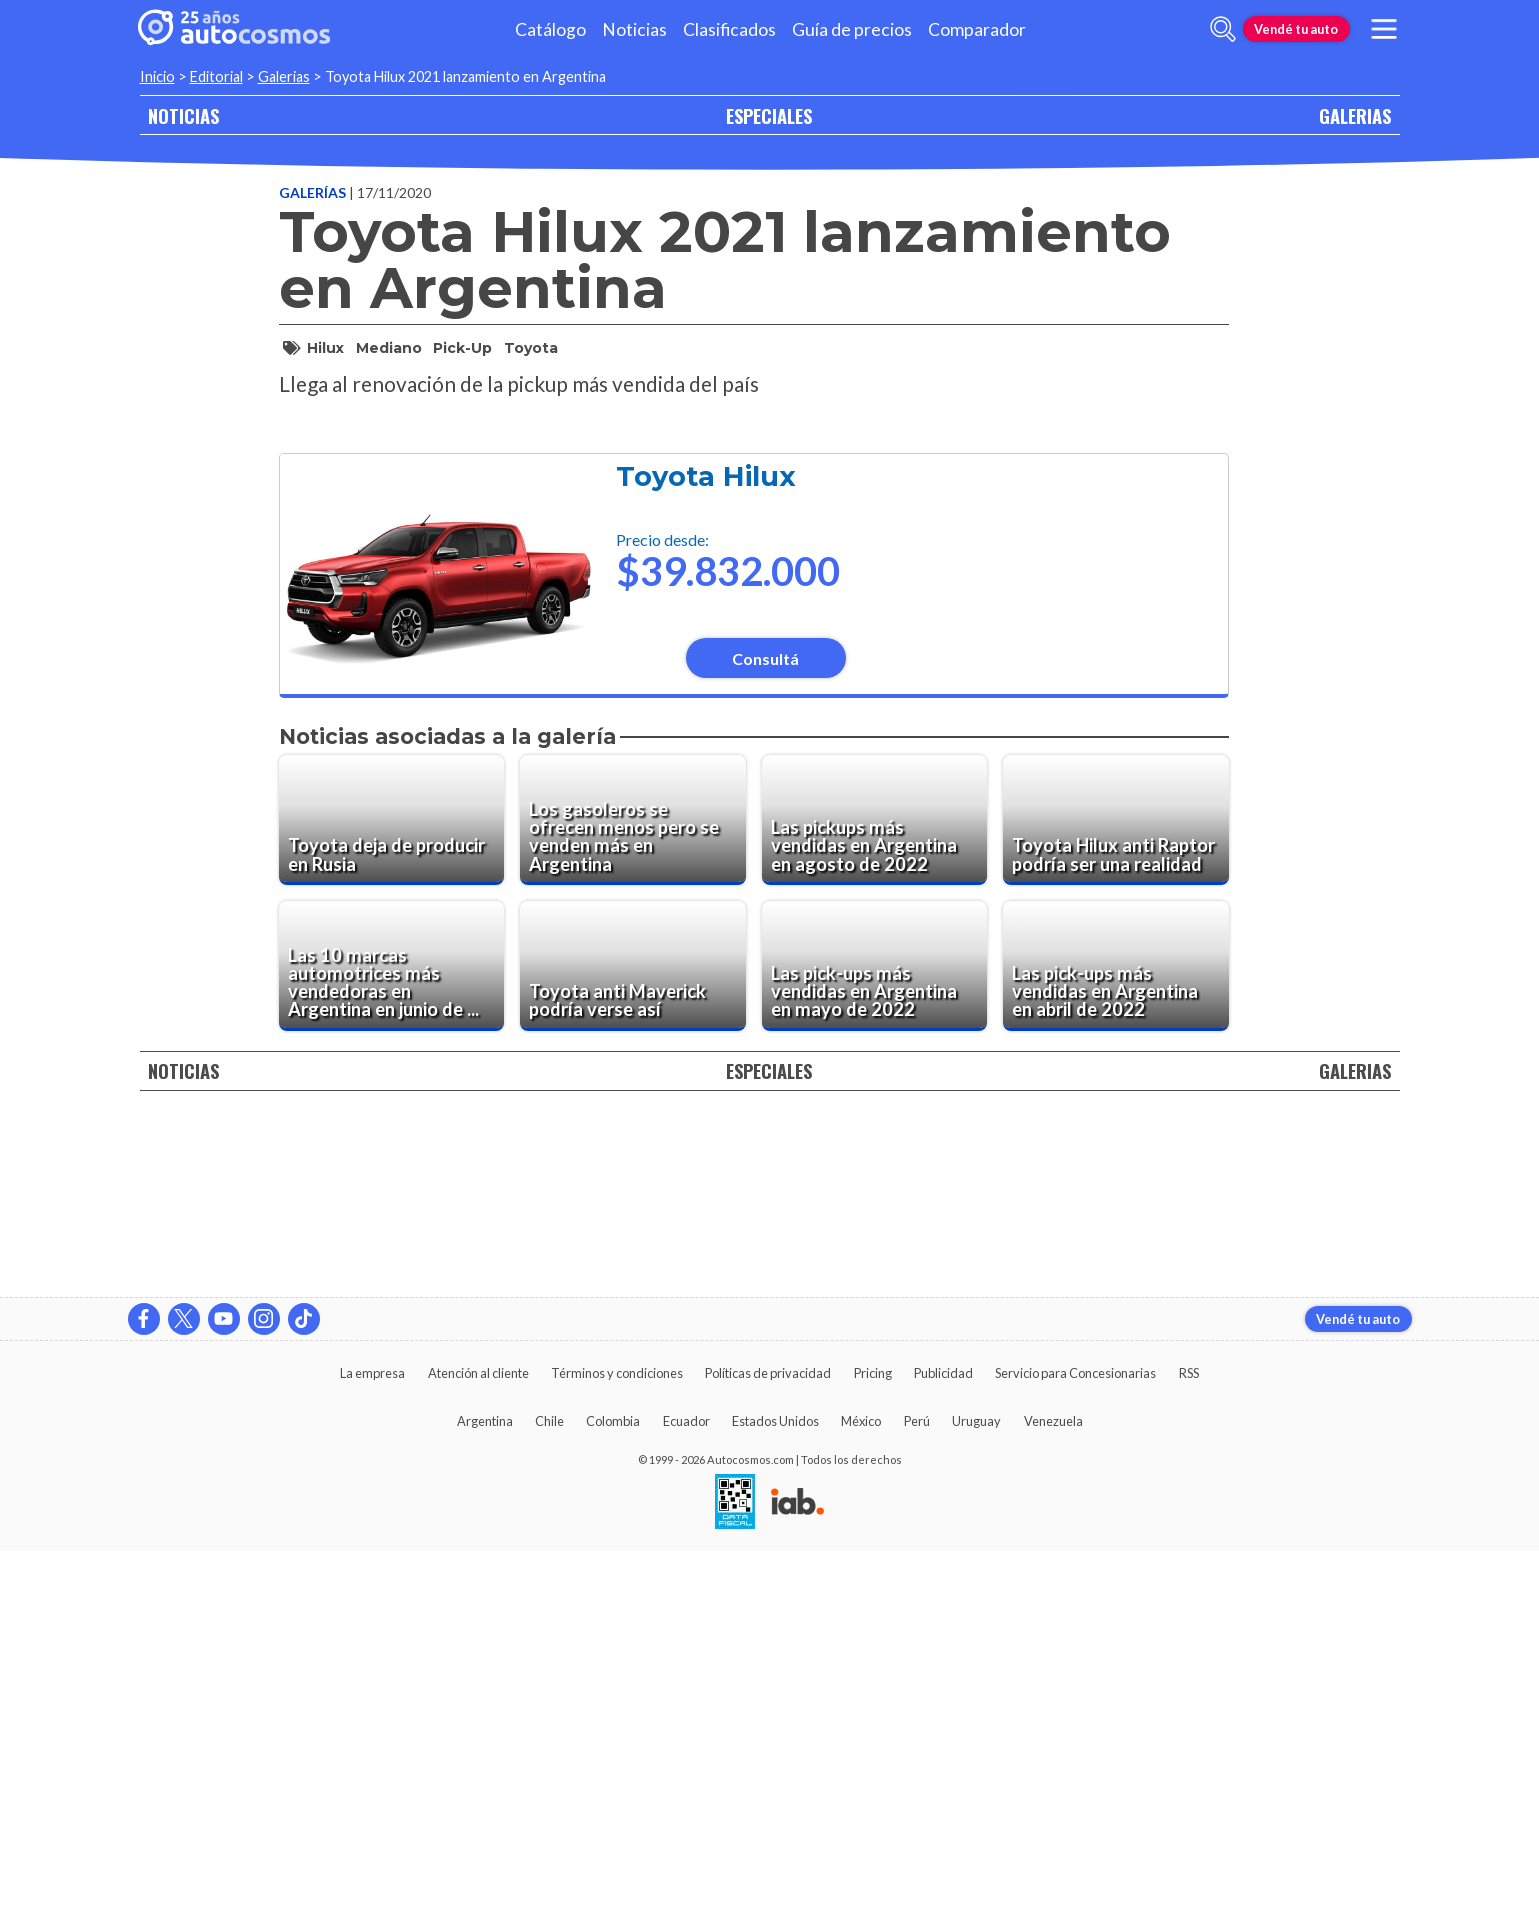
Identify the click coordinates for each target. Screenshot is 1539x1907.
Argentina (485, 1777)
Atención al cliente (478, 1729)
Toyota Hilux (706, 1011)
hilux (325, 348)
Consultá (765, 1192)
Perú (917, 1777)
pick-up (462, 348)
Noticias (634, 29)
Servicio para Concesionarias (1075, 1729)
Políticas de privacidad (768, 1729)
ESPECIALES (769, 115)
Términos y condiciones (617, 1729)
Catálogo (550, 29)
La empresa (372, 1729)
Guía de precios (852, 29)
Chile (549, 1777)
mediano (389, 348)
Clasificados (729, 29)
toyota (531, 348)
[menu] (1383, 29)
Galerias (284, 76)
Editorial (216, 76)
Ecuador (686, 1777)
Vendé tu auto (1296, 29)
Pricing (873, 1729)
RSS (1189, 1729)
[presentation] (754, 662)
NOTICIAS (183, 115)
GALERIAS (1355, 115)
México (861, 1777)
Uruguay (976, 1777)
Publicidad (943, 1729)
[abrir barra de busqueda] (1223, 29)
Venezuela (1053, 1777)
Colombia (613, 1777)
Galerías (314, 192)
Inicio (157, 76)
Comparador (977, 29)
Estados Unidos (775, 1777)
